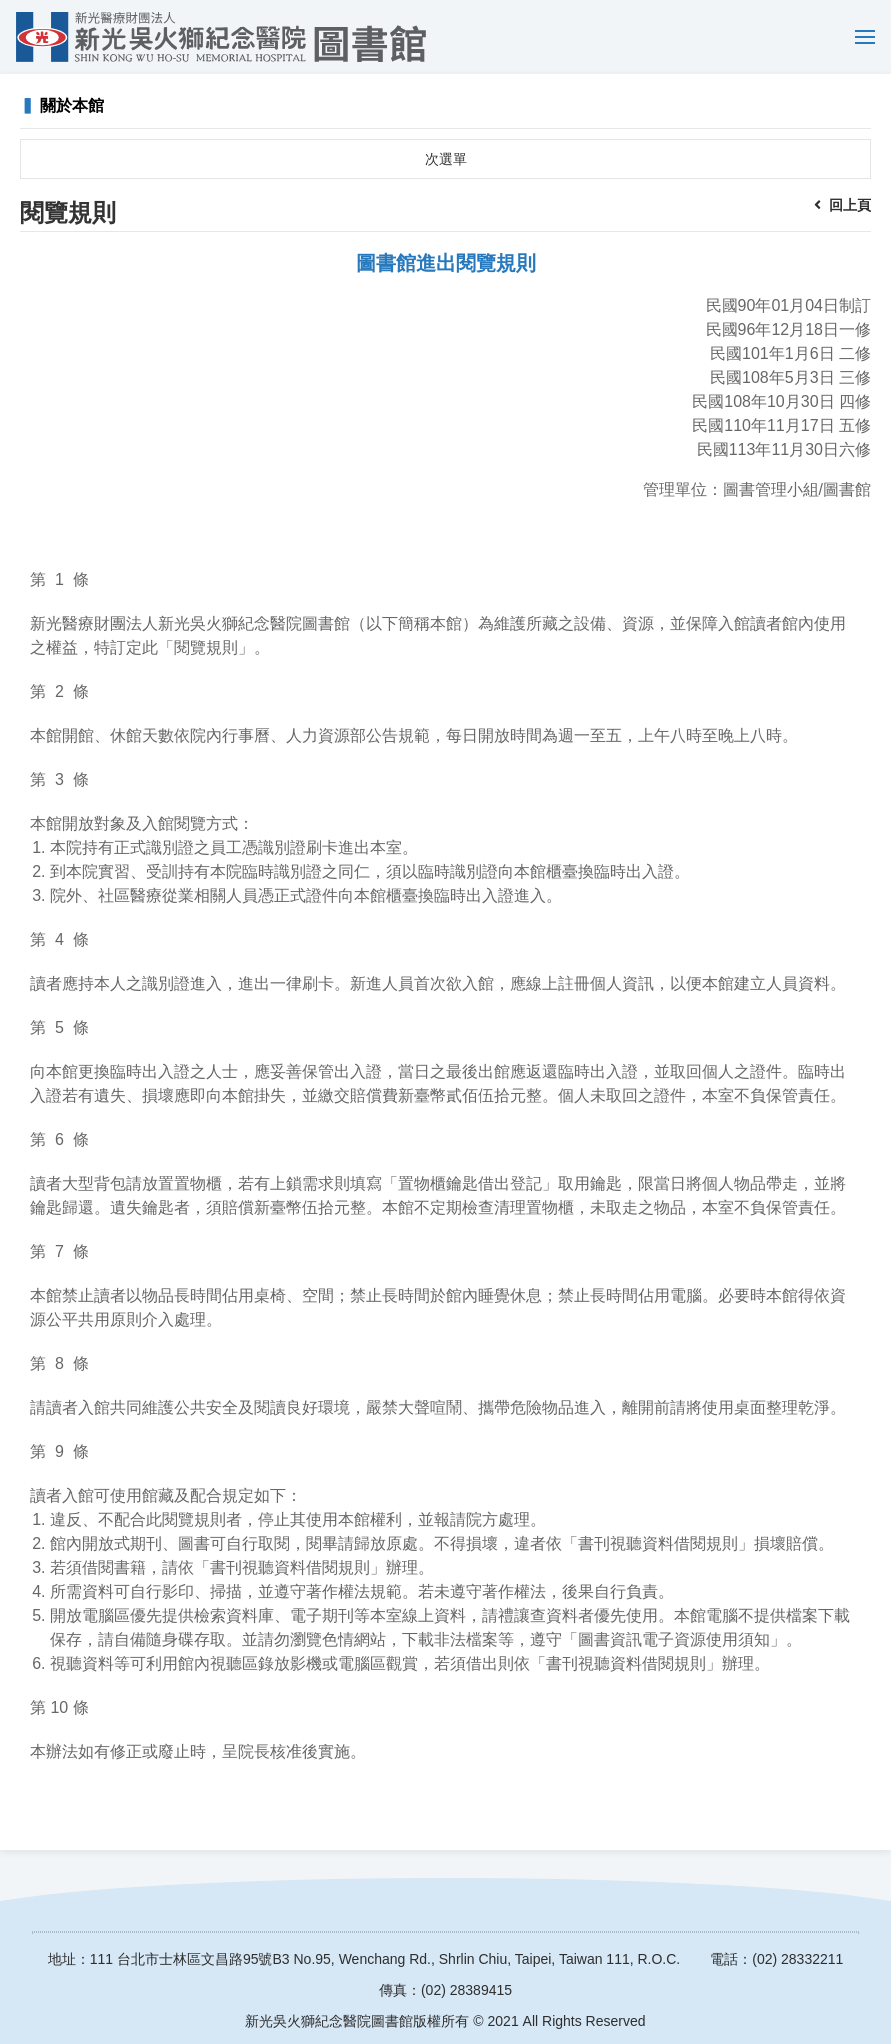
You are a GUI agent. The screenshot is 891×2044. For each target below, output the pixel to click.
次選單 (446, 159)
